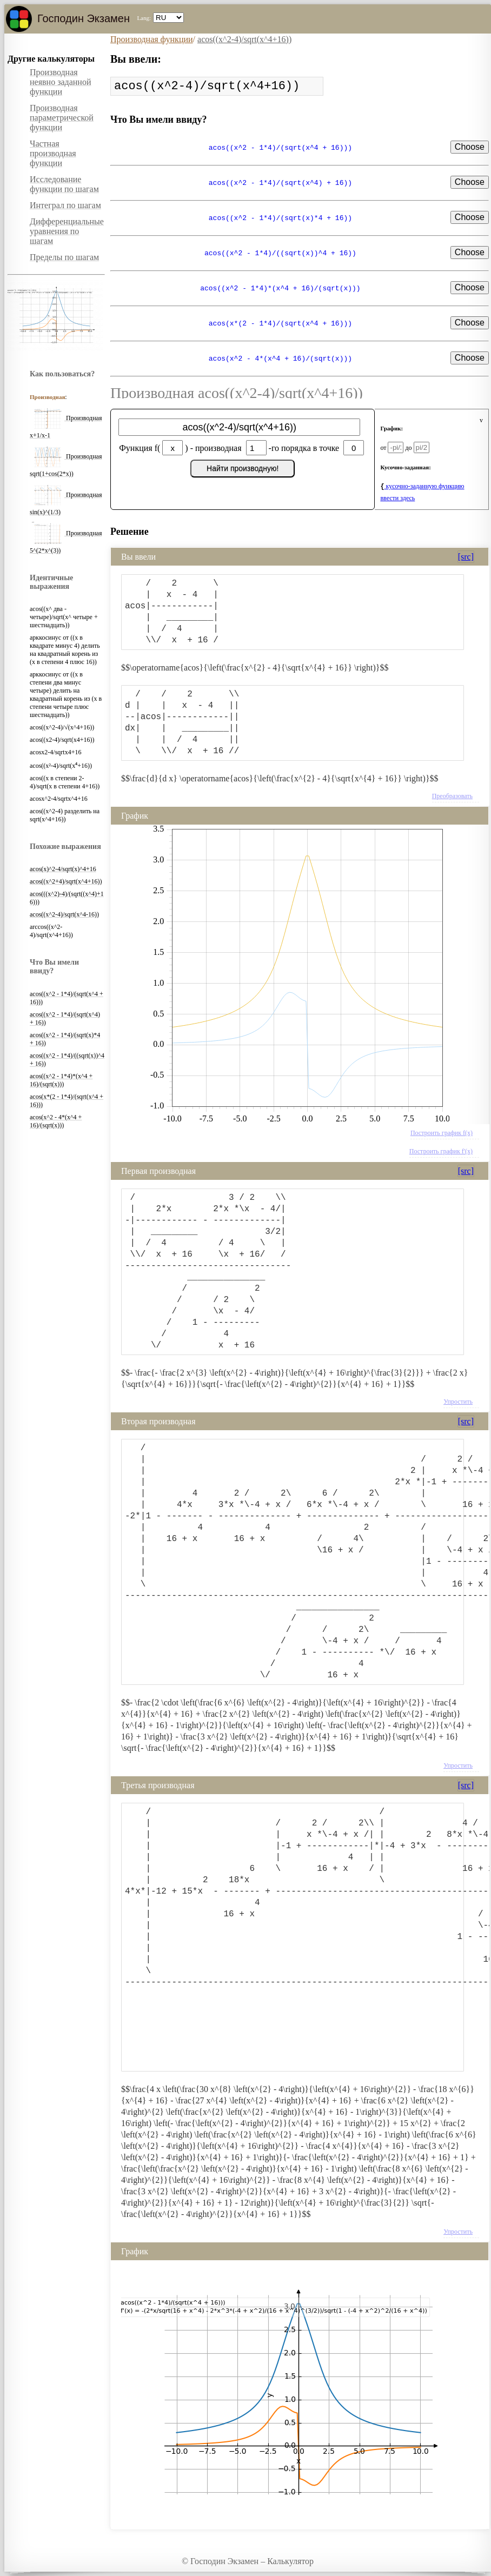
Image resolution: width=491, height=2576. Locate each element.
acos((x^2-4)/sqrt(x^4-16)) (64, 914)
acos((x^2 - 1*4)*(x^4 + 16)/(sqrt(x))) (61, 1080)
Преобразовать (452, 796)
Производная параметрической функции (62, 117)
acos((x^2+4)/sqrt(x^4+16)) (66, 881)
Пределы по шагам (64, 257)
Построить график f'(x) (441, 1151)
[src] (466, 556)
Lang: (144, 18)
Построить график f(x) (441, 1133)
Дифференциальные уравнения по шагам (67, 231)
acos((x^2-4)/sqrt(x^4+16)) (244, 39)
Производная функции (151, 39)
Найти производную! (242, 468)
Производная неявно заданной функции (60, 82)
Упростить (458, 1401)
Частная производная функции (53, 153)
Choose (470, 147)
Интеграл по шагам (65, 205)
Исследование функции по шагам (64, 184)
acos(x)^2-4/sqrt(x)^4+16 (63, 869)
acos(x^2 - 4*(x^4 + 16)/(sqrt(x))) (56, 1121)
